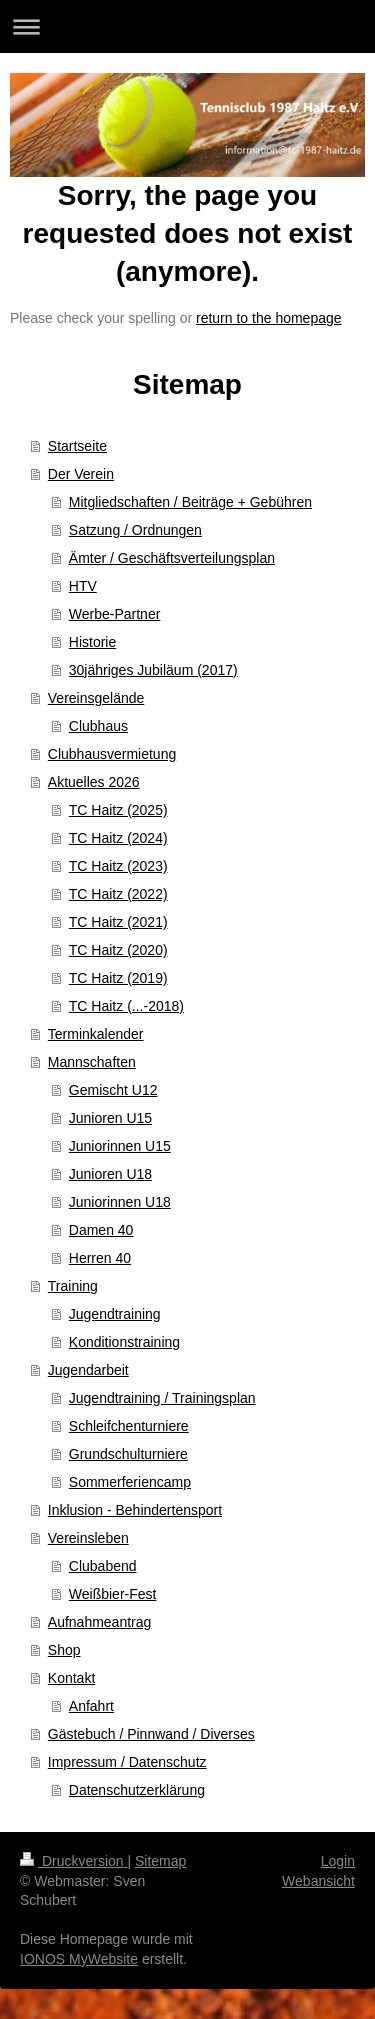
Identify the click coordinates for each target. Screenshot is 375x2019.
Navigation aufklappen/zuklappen (187, 26)
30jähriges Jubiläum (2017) (153, 670)
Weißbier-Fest (113, 1594)
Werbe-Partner (115, 614)
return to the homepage (269, 318)
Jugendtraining (115, 1314)
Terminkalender (96, 1034)
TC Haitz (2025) (118, 810)
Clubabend (103, 1566)
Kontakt (71, 1678)
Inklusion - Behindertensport (135, 1510)
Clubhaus (98, 726)
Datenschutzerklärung (137, 1790)
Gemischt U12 (113, 1090)
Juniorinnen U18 (120, 1202)
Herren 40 (100, 1258)
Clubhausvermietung (112, 754)
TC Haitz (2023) (118, 866)
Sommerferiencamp (130, 1482)
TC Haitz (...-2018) (126, 1006)
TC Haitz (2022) (118, 894)
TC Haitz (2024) (118, 838)
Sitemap (160, 1861)
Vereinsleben (88, 1538)
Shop (64, 1650)
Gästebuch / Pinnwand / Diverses (151, 1734)
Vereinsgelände (96, 698)
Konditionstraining (124, 1342)
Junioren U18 (110, 1174)
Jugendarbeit (88, 1370)
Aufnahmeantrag (100, 1622)
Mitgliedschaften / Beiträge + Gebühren (190, 502)
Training (73, 1286)
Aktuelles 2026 (94, 782)
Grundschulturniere (128, 1454)
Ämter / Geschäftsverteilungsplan (172, 558)
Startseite (77, 446)
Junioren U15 (110, 1118)
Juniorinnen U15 (120, 1146)
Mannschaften (92, 1062)
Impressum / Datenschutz (127, 1762)
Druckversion (73, 1861)
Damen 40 (101, 1230)
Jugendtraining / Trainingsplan (162, 1398)
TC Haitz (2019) (118, 978)
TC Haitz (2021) (118, 922)
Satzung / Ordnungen (135, 530)
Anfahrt (91, 1706)
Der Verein (81, 474)
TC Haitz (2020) (118, 950)
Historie (92, 642)
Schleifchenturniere (129, 1426)
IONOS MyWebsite (79, 1959)
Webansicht (318, 1881)
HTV (83, 586)
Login (338, 1861)
